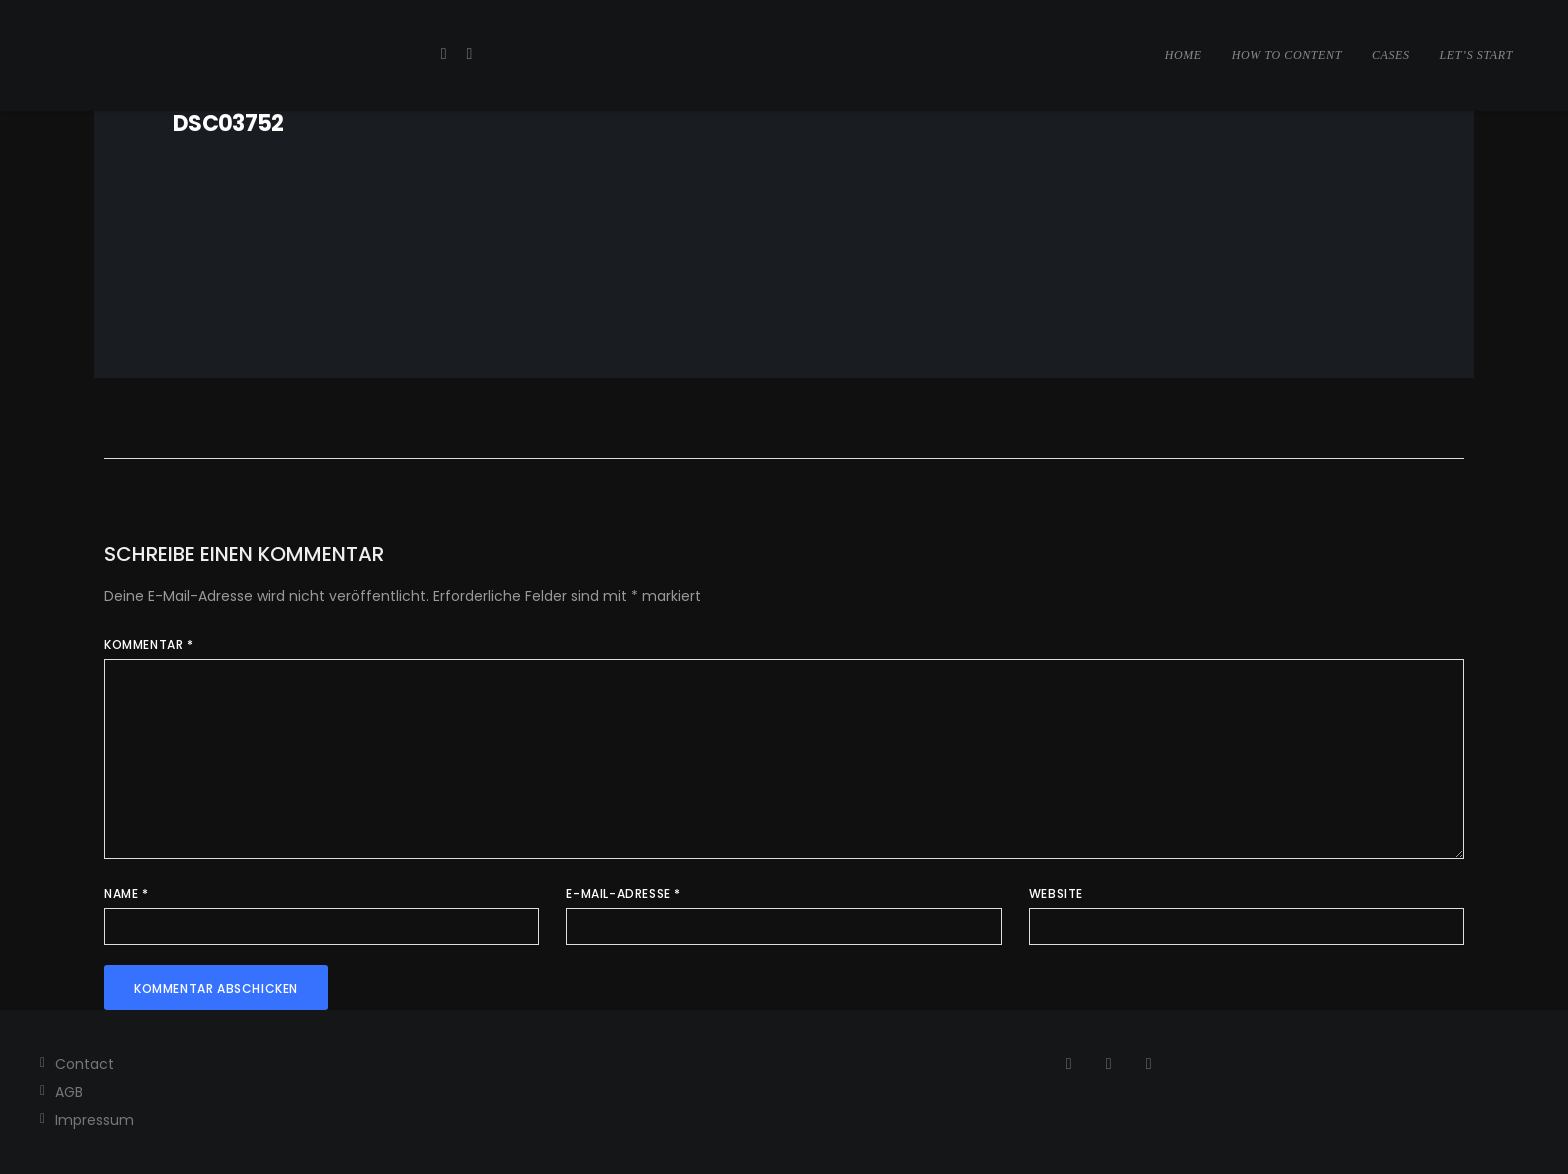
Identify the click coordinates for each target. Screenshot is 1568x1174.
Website (1056, 893)
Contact (84, 1064)
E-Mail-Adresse (623, 893)
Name (126, 893)
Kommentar (149, 644)
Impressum (94, 1120)
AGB (69, 1092)
